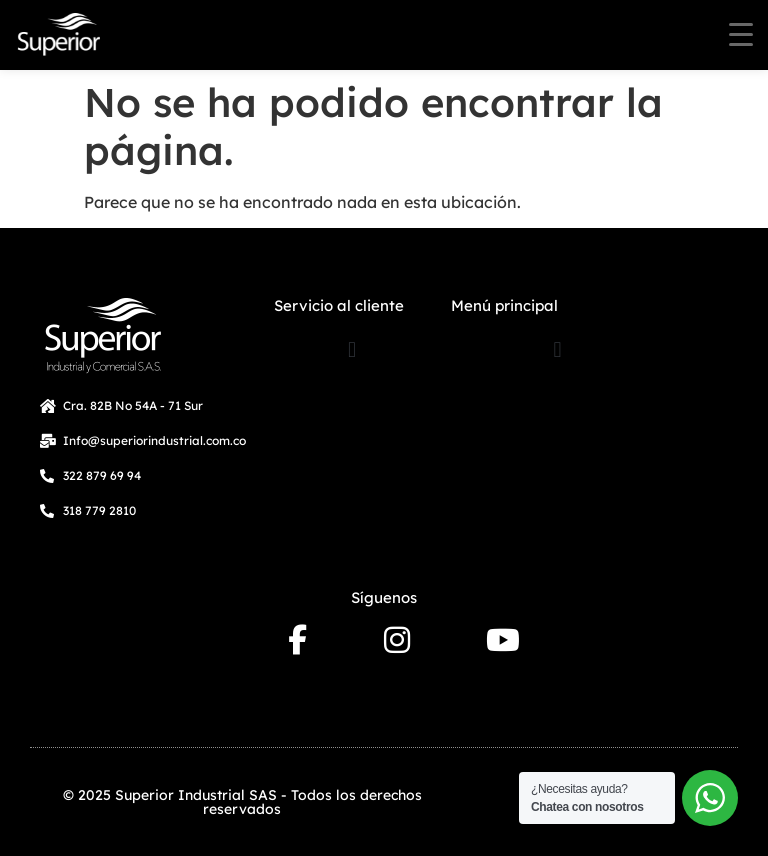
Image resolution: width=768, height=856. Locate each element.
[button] (352, 349)
